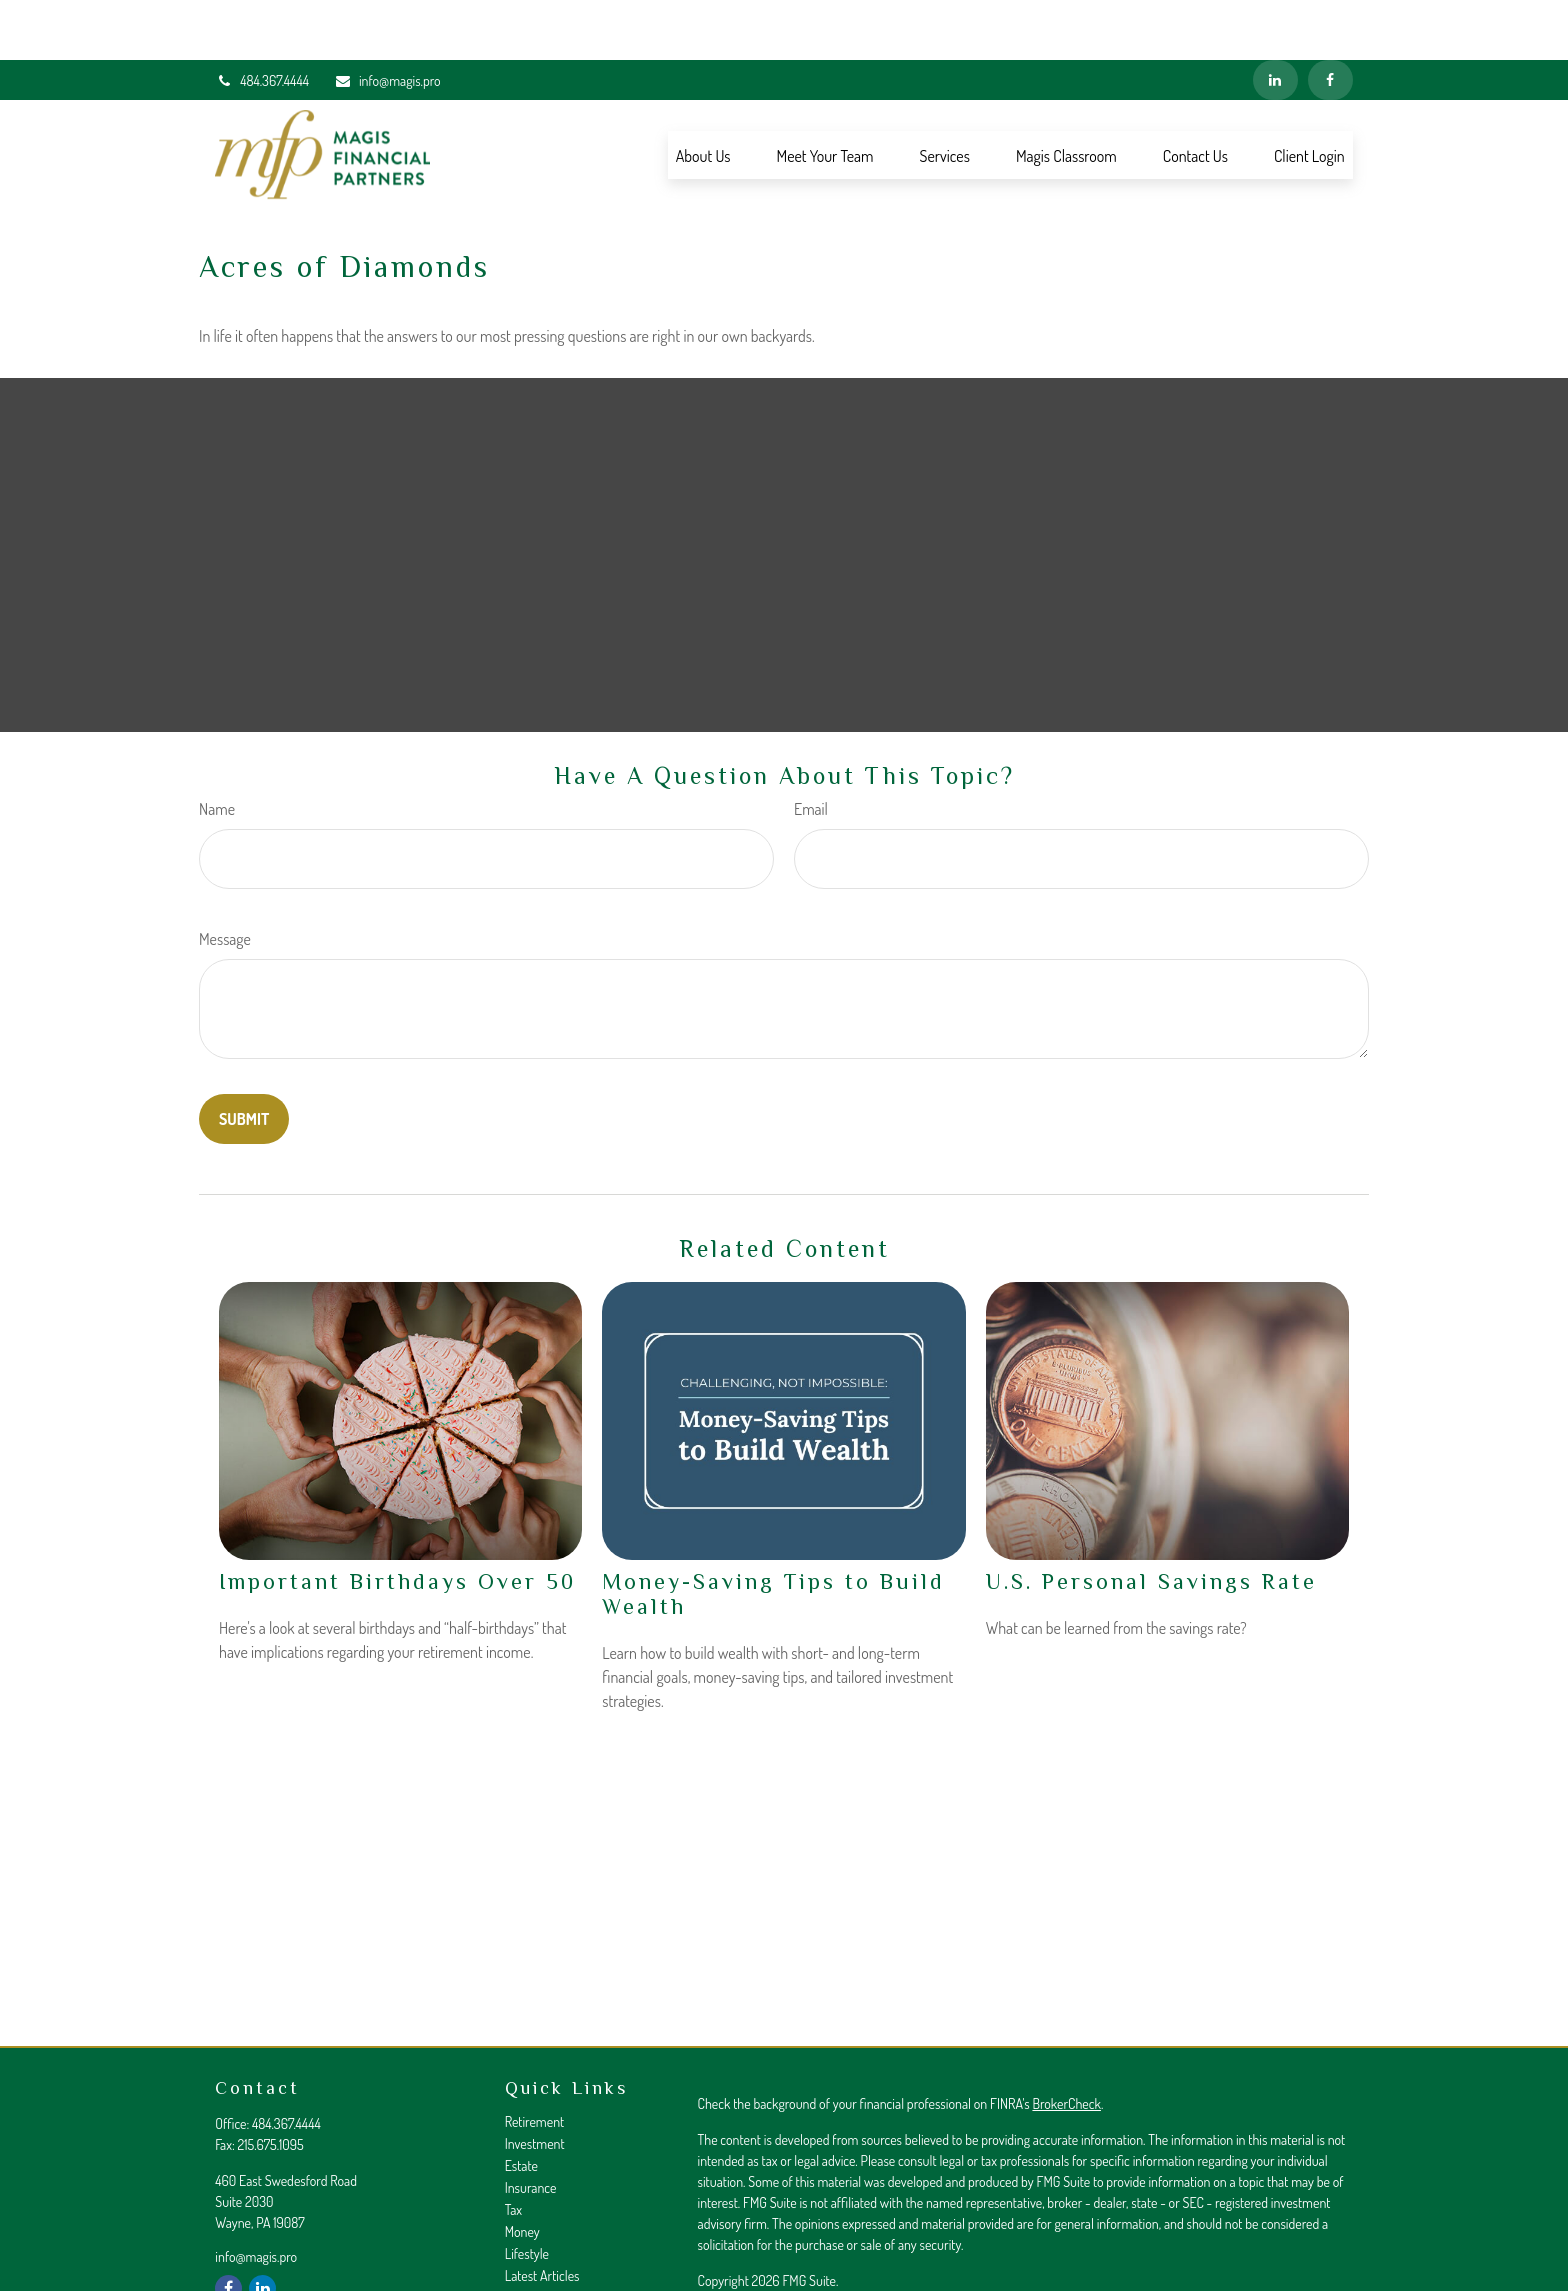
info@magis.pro (387, 20)
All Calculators (542, 2259)
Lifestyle (527, 2193)
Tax (513, 2149)
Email (811, 749)
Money (522, 2171)
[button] (703, 95)
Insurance (531, 2127)
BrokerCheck (1066, 2043)
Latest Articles (542, 2215)
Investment (535, 2083)
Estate (521, 2105)
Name (217, 749)
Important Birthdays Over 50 (397, 1521)
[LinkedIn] (1275, 20)
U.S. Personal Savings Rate (1151, 1521)
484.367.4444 (262, 20)
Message (225, 879)
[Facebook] (1330, 20)
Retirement (535, 2061)
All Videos (531, 2237)
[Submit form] (244, 1059)
